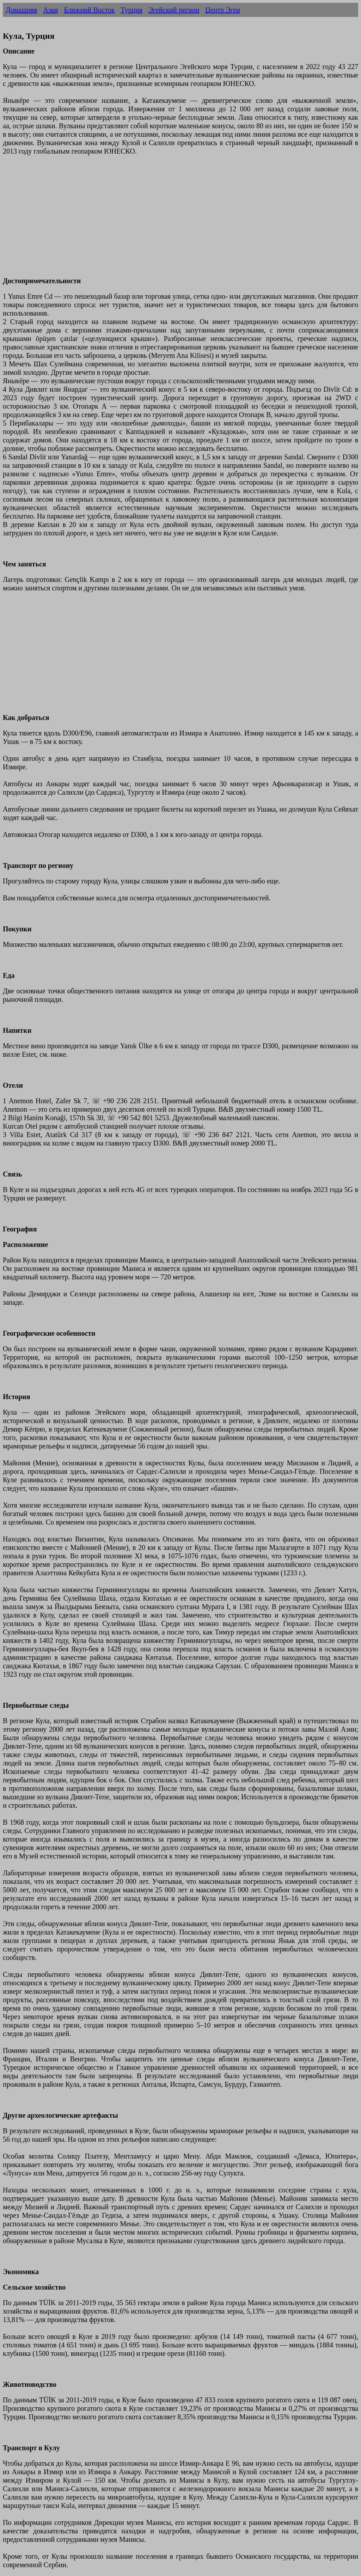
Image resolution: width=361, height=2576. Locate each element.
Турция (131, 10)
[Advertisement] (180, 220)
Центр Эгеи (222, 10)
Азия (50, 10)
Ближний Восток (89, 10)
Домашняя (21, 10)
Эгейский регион (173, 10)
